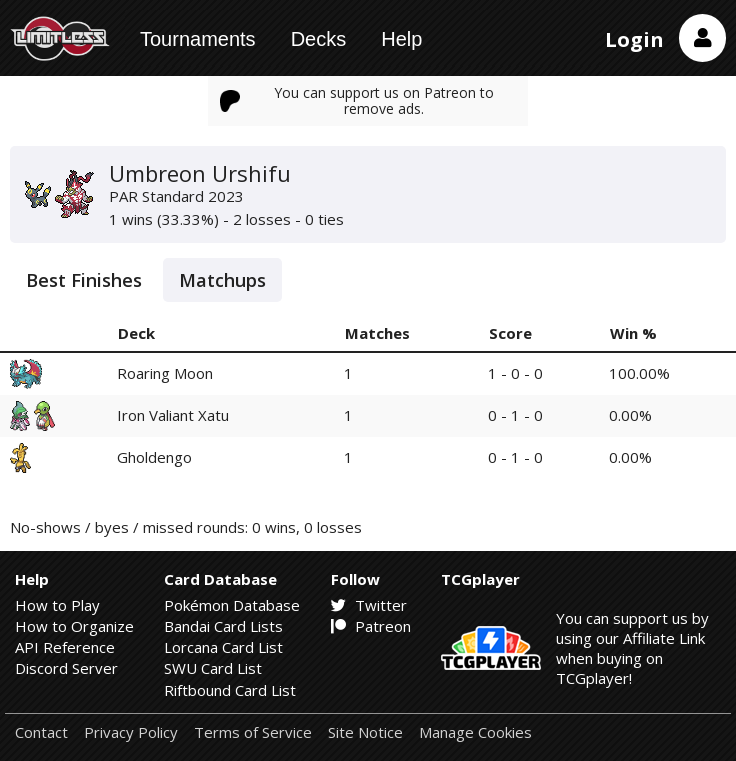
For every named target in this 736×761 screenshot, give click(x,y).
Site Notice (365, 732)
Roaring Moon (165, 373)
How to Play (57, 605)
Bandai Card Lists (223, 626)
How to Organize (74, 626)
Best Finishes (84, 280)
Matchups (222, 280)
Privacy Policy (131, 732)
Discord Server (66, 668)
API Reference (65, 647)
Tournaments (198, 39)
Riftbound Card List (230, 690)
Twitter (369, 605)
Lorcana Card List (223, 647)
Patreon (371, 626)
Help (401, 39)
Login (634, 39)
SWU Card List (213, 668)
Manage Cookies (475, 732)
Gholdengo (154, 457)
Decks (319, 39)
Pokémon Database (232, 605)
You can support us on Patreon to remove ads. (357, 100)
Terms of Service (253, 732)
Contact (41, 732)
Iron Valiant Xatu (173, 415)
